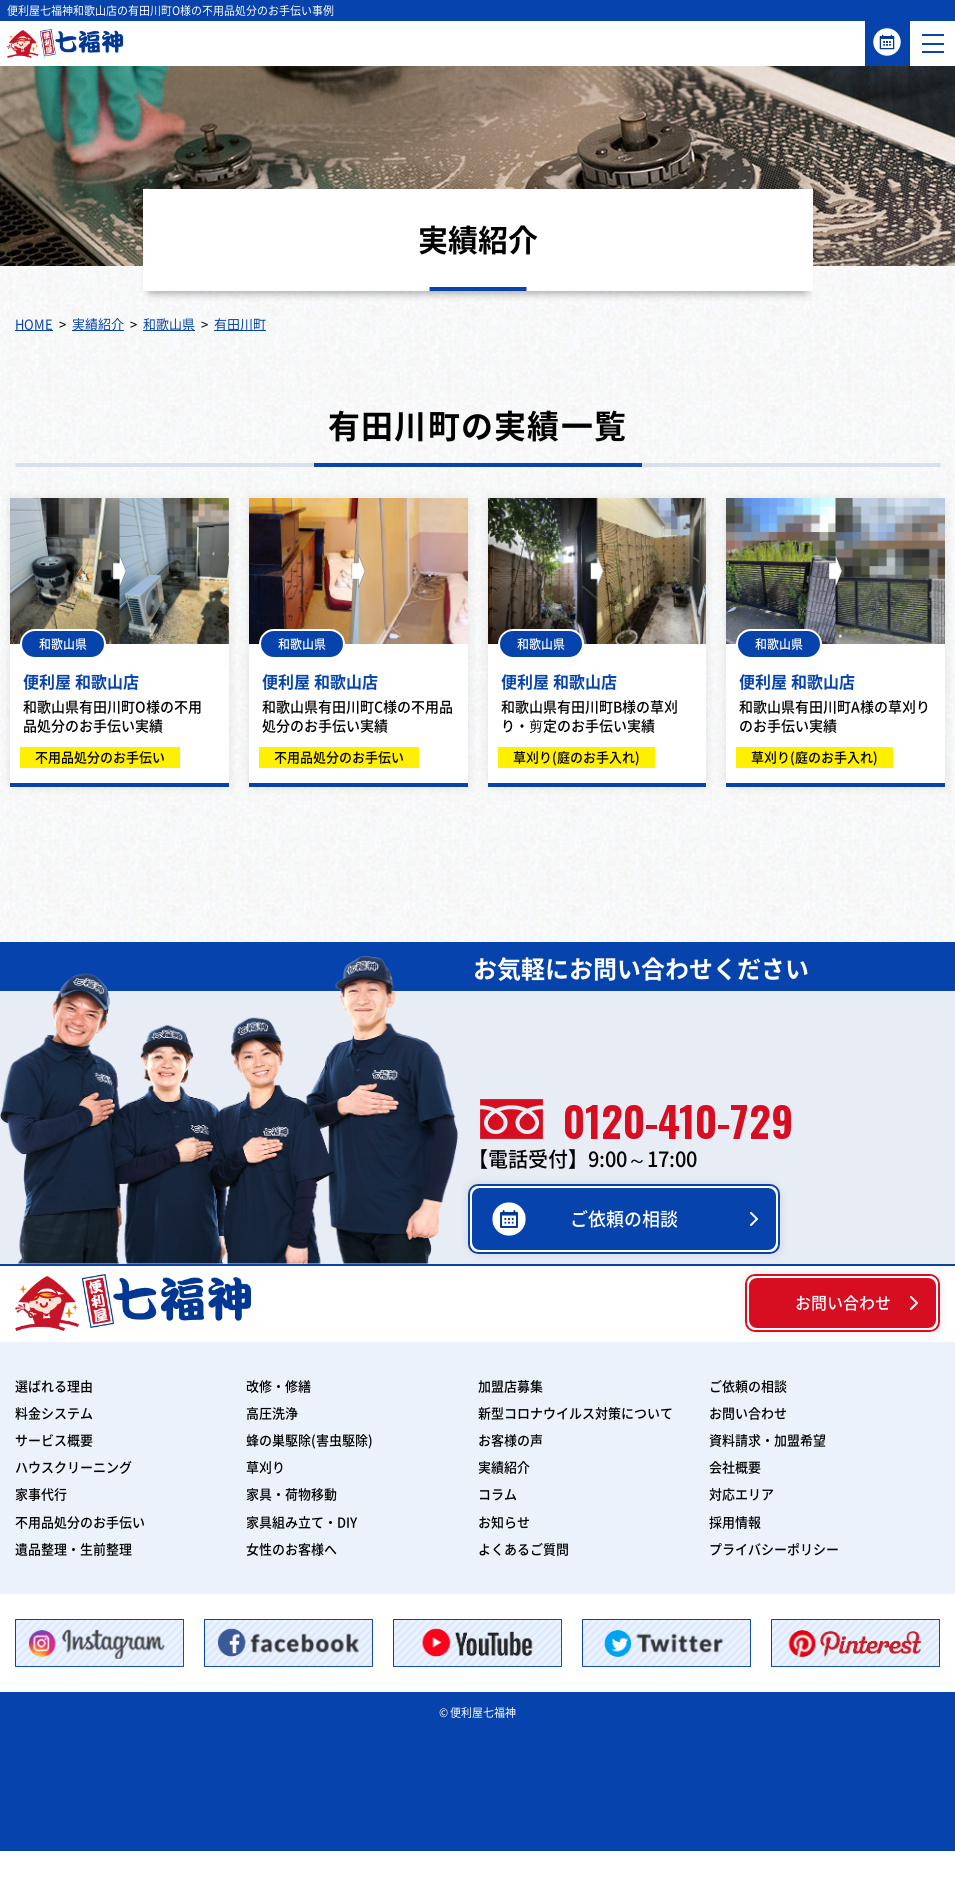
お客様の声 (510, 1440)
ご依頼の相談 (887, 42)
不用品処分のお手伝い (80, 1522)
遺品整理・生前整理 (73, 1549)
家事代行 (41, 1494)
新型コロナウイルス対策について (575, 1413)
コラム (497, 1494)
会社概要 (735, 1467)
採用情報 (735, 1522)
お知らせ (504, 1522)
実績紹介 (504, 1467)
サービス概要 (54, 1440)
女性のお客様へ (291, 1549)
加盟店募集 (510, 1386)
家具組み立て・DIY (301, 1522)
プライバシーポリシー (774, 1549)
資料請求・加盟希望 (767, 1440)
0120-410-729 (636, 1120)
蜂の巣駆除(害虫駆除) (309, 1440)
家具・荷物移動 (291, 1494)
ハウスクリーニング (73, 1467)
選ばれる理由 (54, 1386)
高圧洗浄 (272, 1413)
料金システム (54, 1413)
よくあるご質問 (523, 1549)
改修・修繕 (278, 1386)
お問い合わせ (843, 1303)
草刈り (265, 1467)
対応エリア (741, 1494)
